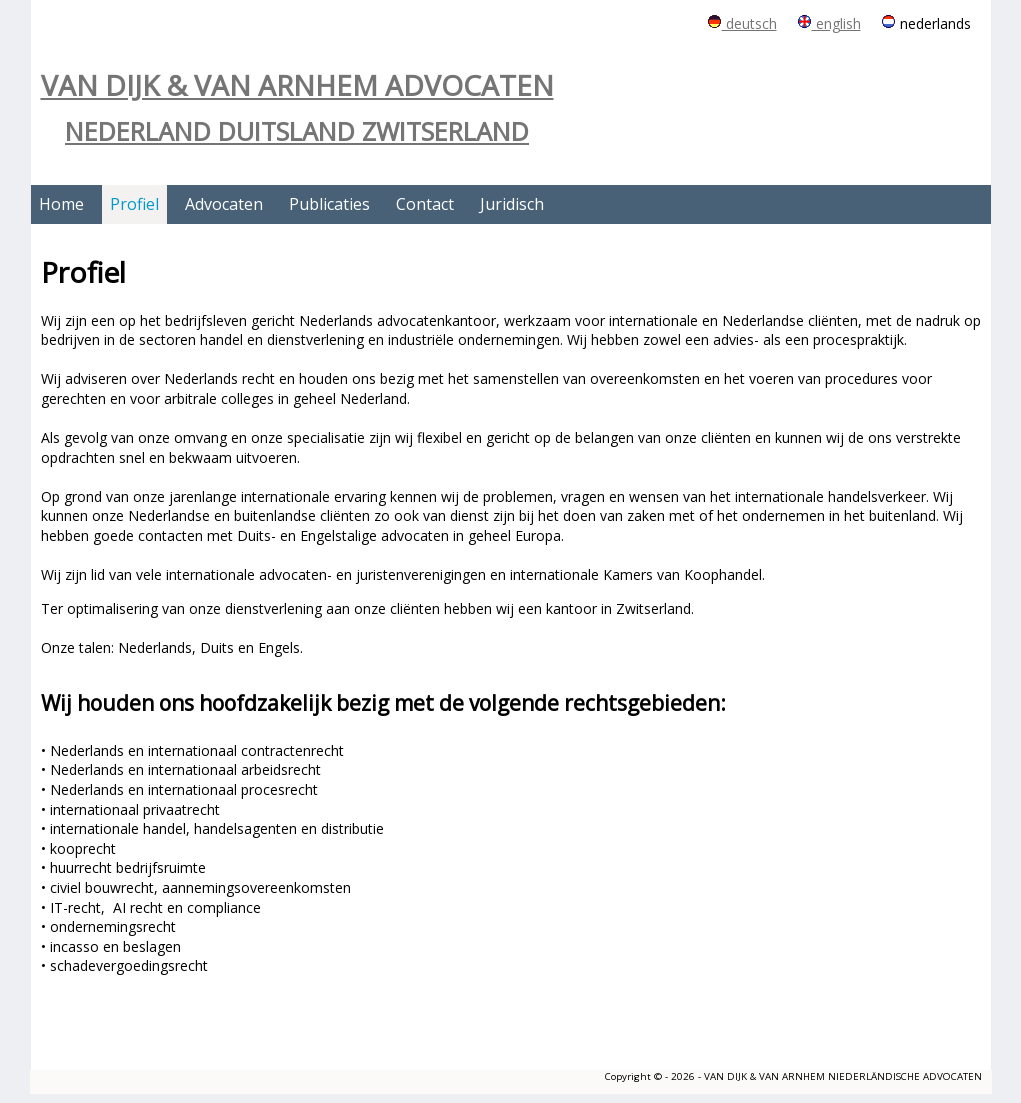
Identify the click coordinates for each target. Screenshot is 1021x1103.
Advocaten (224, 204)
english (829, 23)
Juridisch (512, 204)
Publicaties (329, 204)
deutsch (742, 23)
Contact (425, 204)
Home (61, 204)
